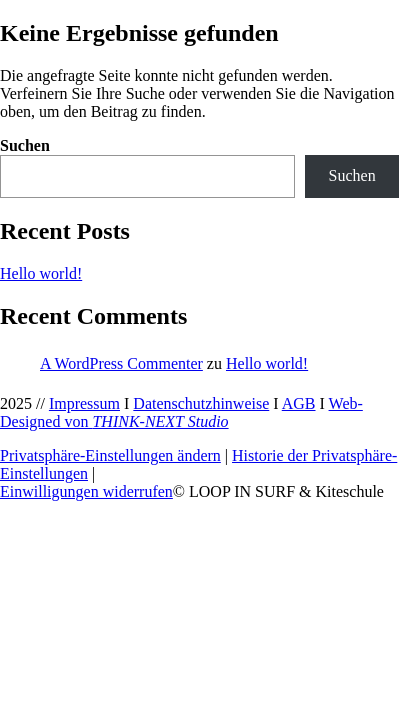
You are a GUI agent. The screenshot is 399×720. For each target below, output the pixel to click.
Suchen (25, 145)
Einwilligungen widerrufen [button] (86, 491)
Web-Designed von (181, 412)
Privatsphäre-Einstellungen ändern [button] (110, 455)
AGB (299, 403)
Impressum (84, 403)
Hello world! (41, 273)
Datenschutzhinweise (201, 403)
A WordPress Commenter (121, 363)
